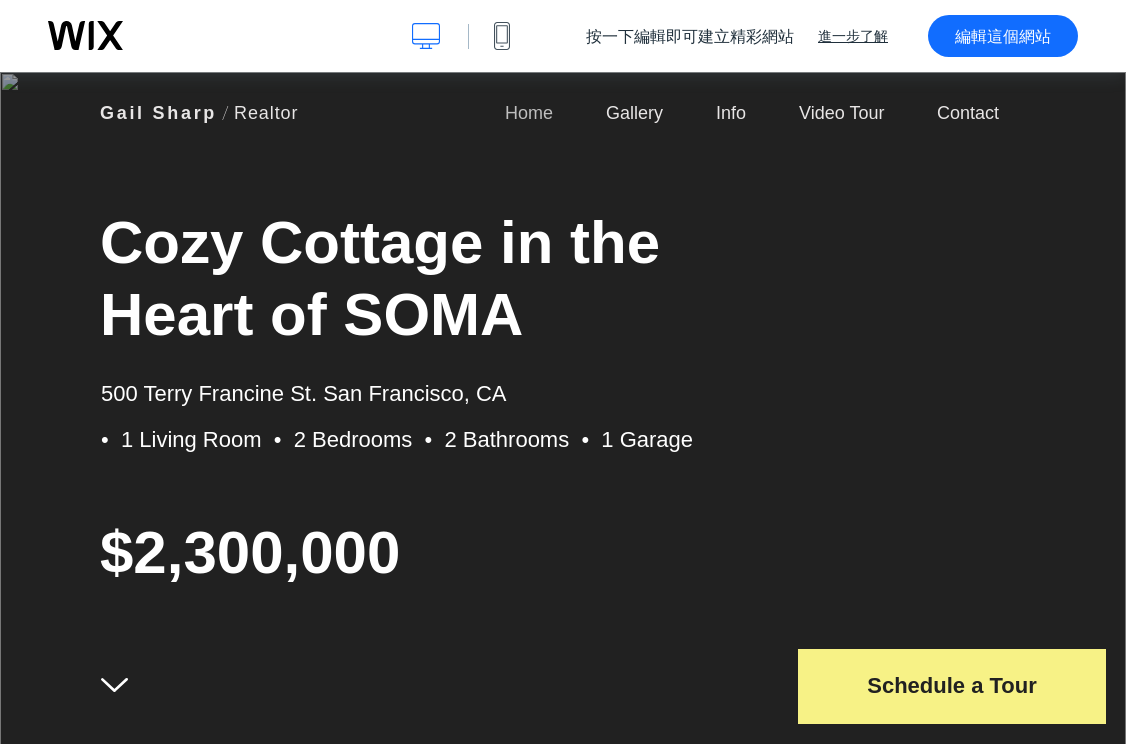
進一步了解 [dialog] (853, 36)
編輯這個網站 (1003, 36)
